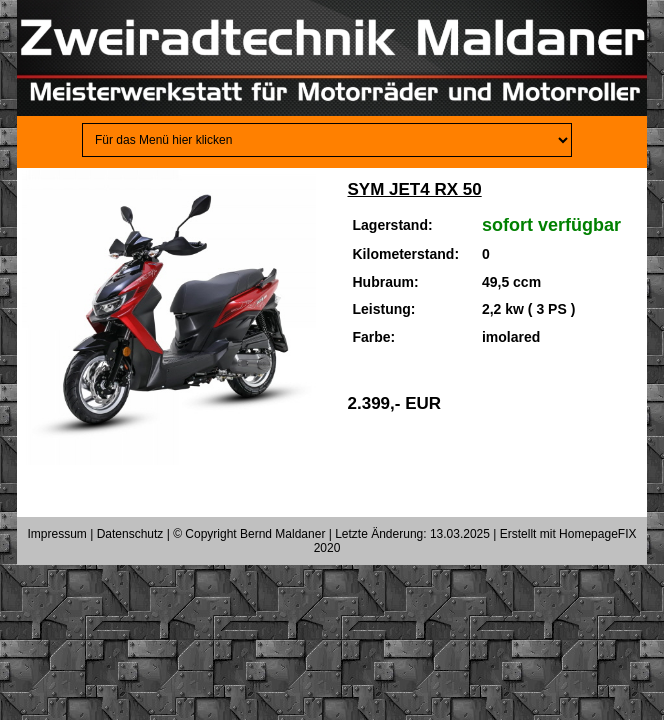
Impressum (57, 534)
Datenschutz (130, 534)
